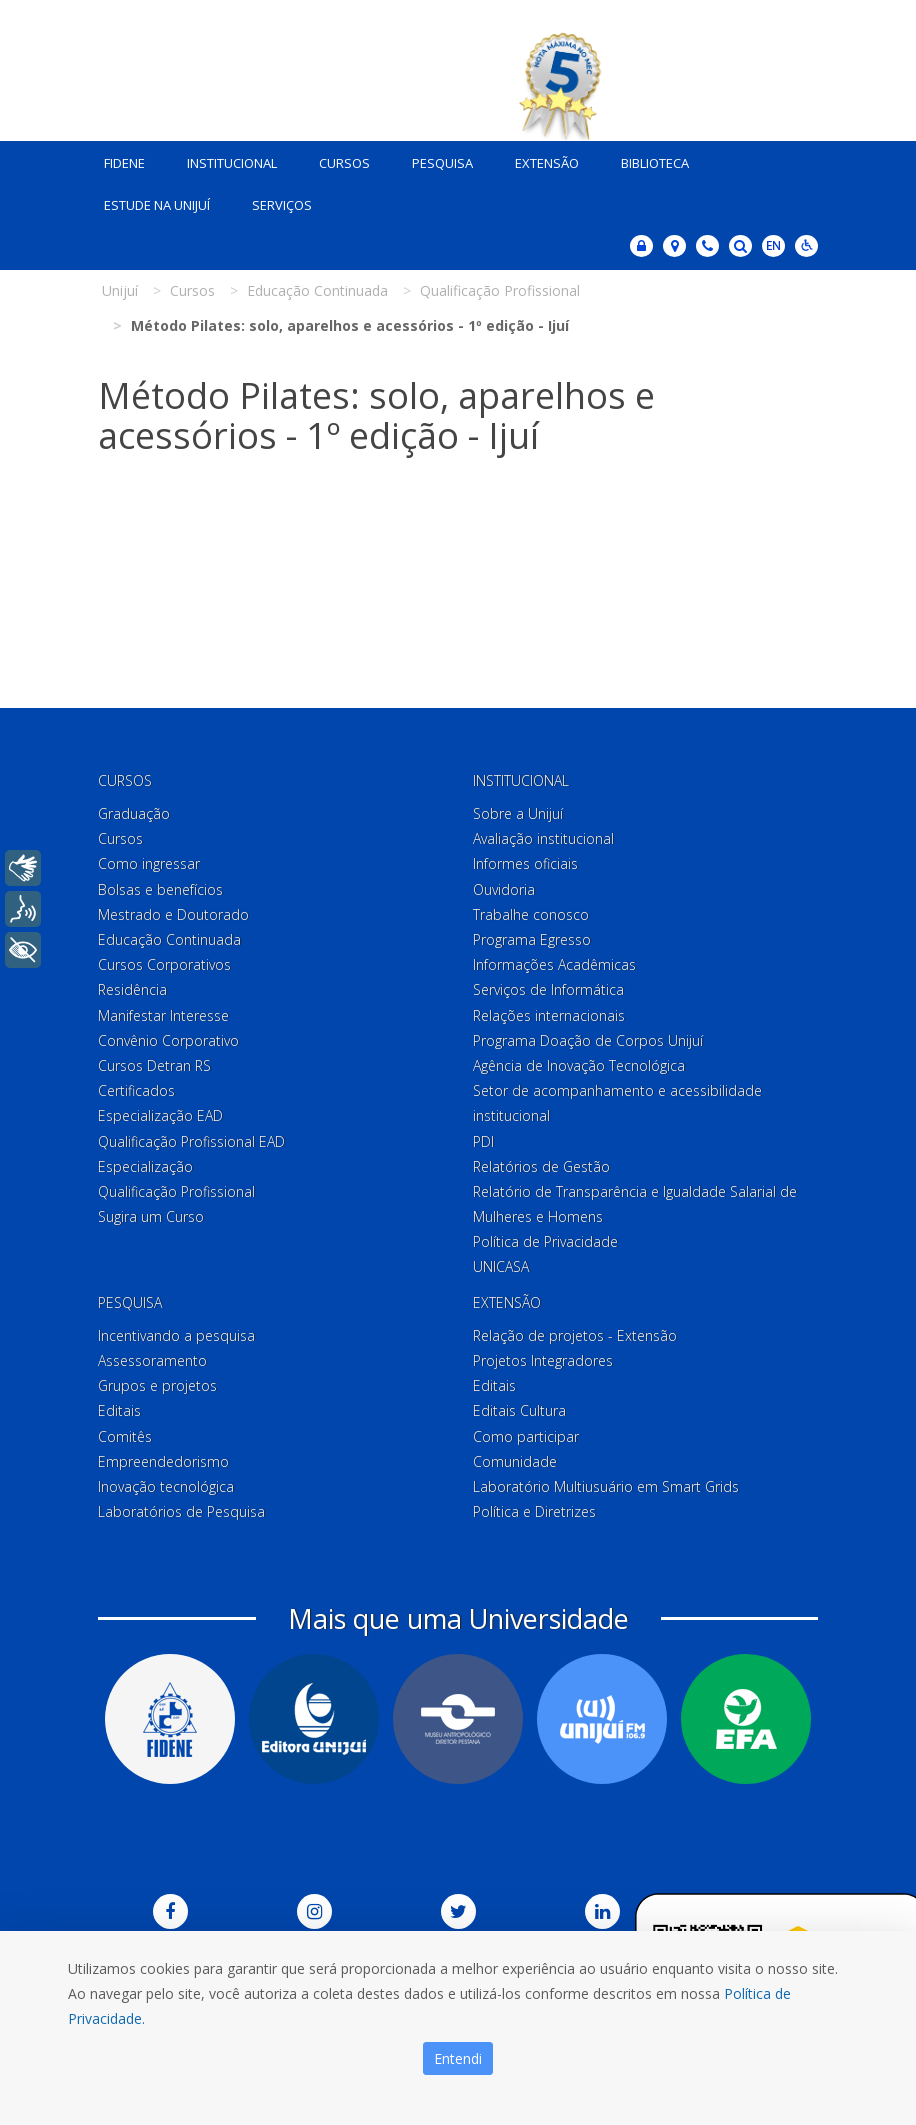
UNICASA (501, 1267)
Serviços (282, 205)
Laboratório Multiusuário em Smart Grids (606, 1486)
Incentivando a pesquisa (176, 1335)
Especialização (145, 1166)
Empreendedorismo (163, 1461)
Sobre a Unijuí (518, 813)
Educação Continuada (169, 939)
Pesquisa (442, 163)
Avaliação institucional (543, 838)
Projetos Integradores (543, 1360)
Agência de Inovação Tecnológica (579, 1065)
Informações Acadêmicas (554, 964)
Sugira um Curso (151, 1216)
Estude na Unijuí (157, 205)
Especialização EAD (160, 1115)
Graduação (134, 813)
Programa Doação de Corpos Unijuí (588, 1040)
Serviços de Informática (548, 989)
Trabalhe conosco (531, 914)
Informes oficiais (525, 864)
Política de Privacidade (545, 1241)
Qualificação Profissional (176, 1191)
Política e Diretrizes (534, 1511)
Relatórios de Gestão (541, 1166)
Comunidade (515, 1461)
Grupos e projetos (157, 1385)
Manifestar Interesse (163, 1015)
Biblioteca (655, 163)
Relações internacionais (549, 1015)
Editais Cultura (519, 1410)
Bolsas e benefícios (160, 889)
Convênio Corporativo (168, 1040)
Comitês (125, 1436)
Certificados (136, 1090)
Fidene (124, 163)
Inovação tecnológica (166, 1486)
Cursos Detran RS (154, 1065)
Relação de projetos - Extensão (575, 1335)
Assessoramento (152, 1360)
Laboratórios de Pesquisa (181, 1511)
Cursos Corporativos (164, 964)
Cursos (344, 163)
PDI (483, 1141)
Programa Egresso (532, 939)
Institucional (232, 163)
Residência (132, 989)
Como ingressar (149, 864)
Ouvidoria (504, 889)
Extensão (547, 163)
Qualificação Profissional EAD (191, 1141)
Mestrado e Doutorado (173, 914)
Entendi (458, 2058)
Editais (119, 1410)
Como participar (526, 1436)
